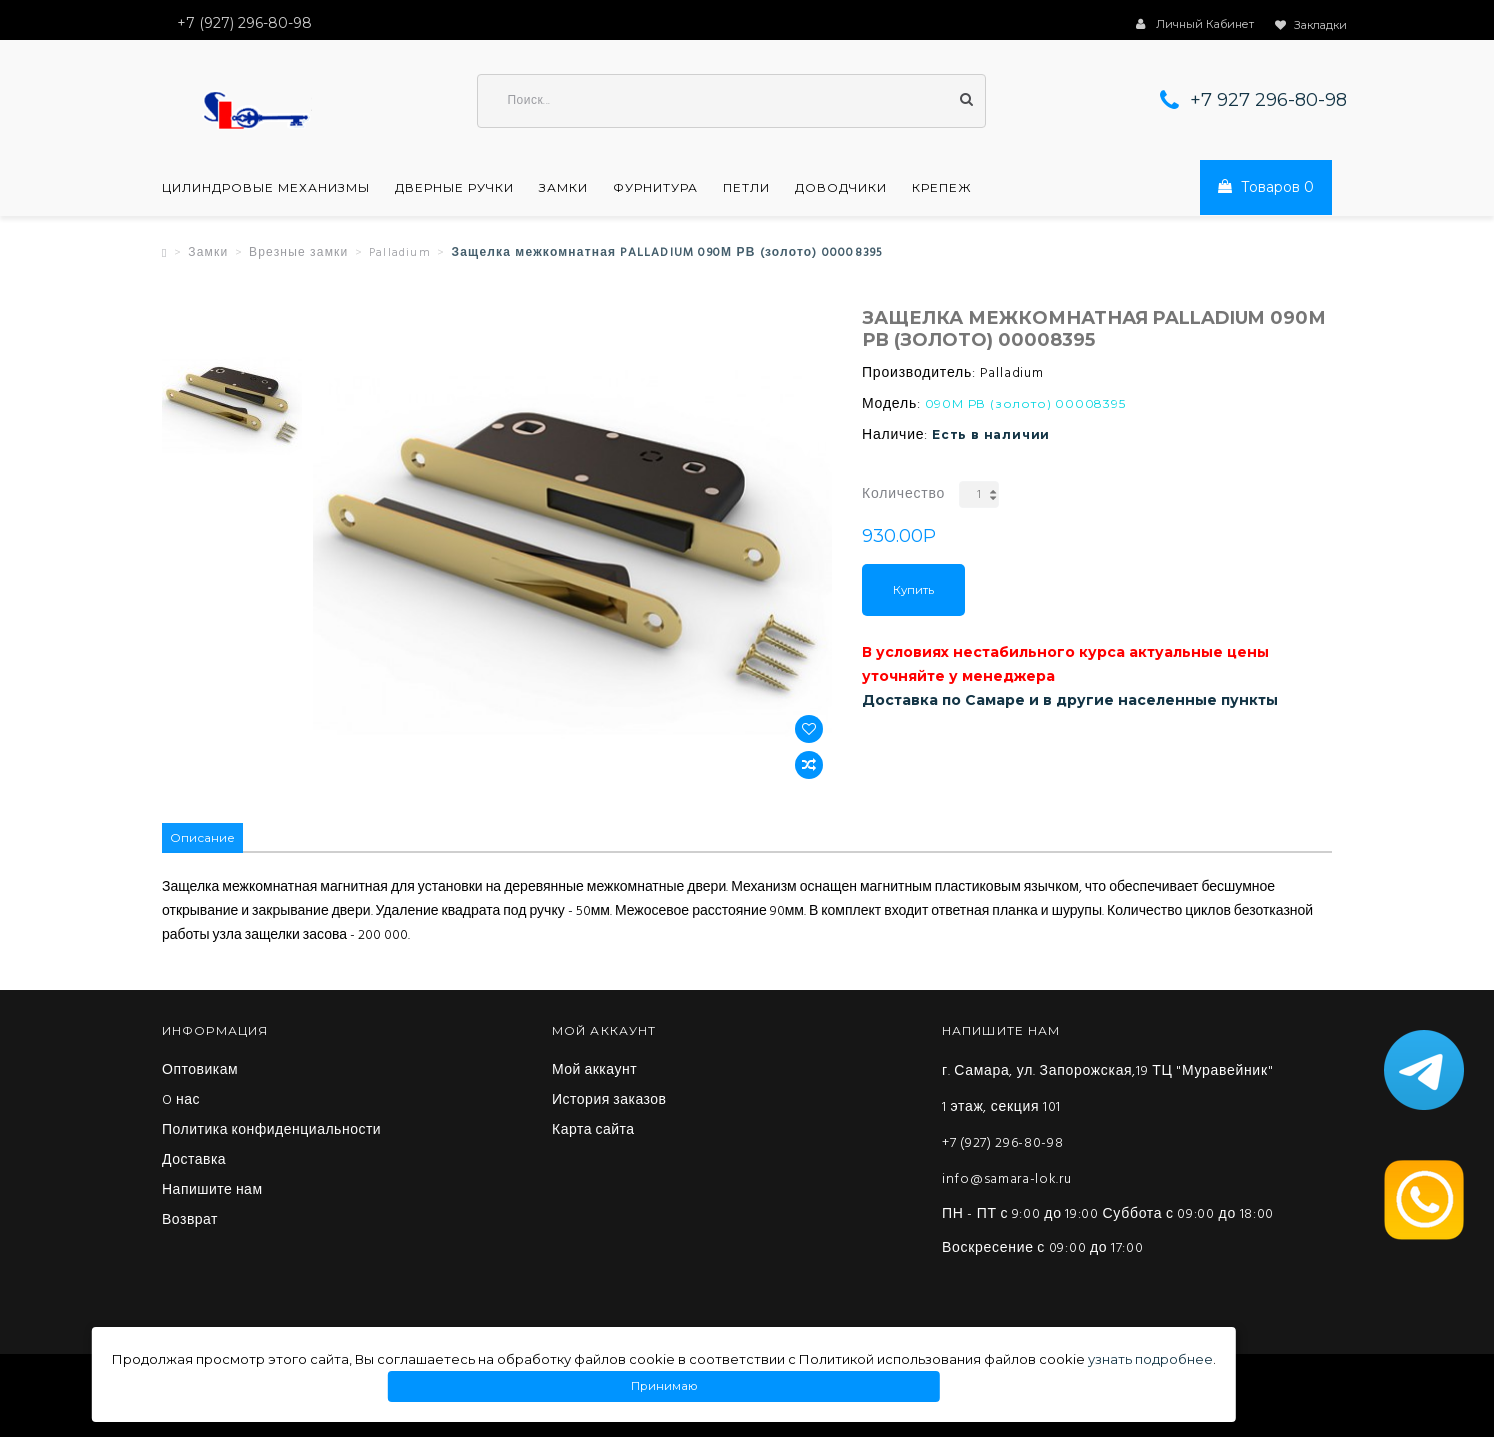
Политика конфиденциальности (271, 1131)
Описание (202, 837)
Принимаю (664, 1386)
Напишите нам (212, 1191)
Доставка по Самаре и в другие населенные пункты (1070, 700)
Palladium (400, 253)
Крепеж (942, 188)
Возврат (190, 1221)
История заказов (609, 1101)
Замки (563, 188)
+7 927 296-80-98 (1268, 100)
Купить (913, 590)
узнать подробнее (1150, 1359)
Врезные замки (299, 253)
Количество (903, 494)
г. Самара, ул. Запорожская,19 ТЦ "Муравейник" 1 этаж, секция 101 (1107, 1089)
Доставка (194, 1161)
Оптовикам (200, 1071)
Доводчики (841, 188)
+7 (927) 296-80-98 (1003, 1143)
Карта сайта (593, 1131)
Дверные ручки (454, 188)
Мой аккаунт (594, 1071)
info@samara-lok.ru (1007, 1179)
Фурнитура (655, 188)
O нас (181, 1101)
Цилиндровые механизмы (266, 188)
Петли (746, 188)
